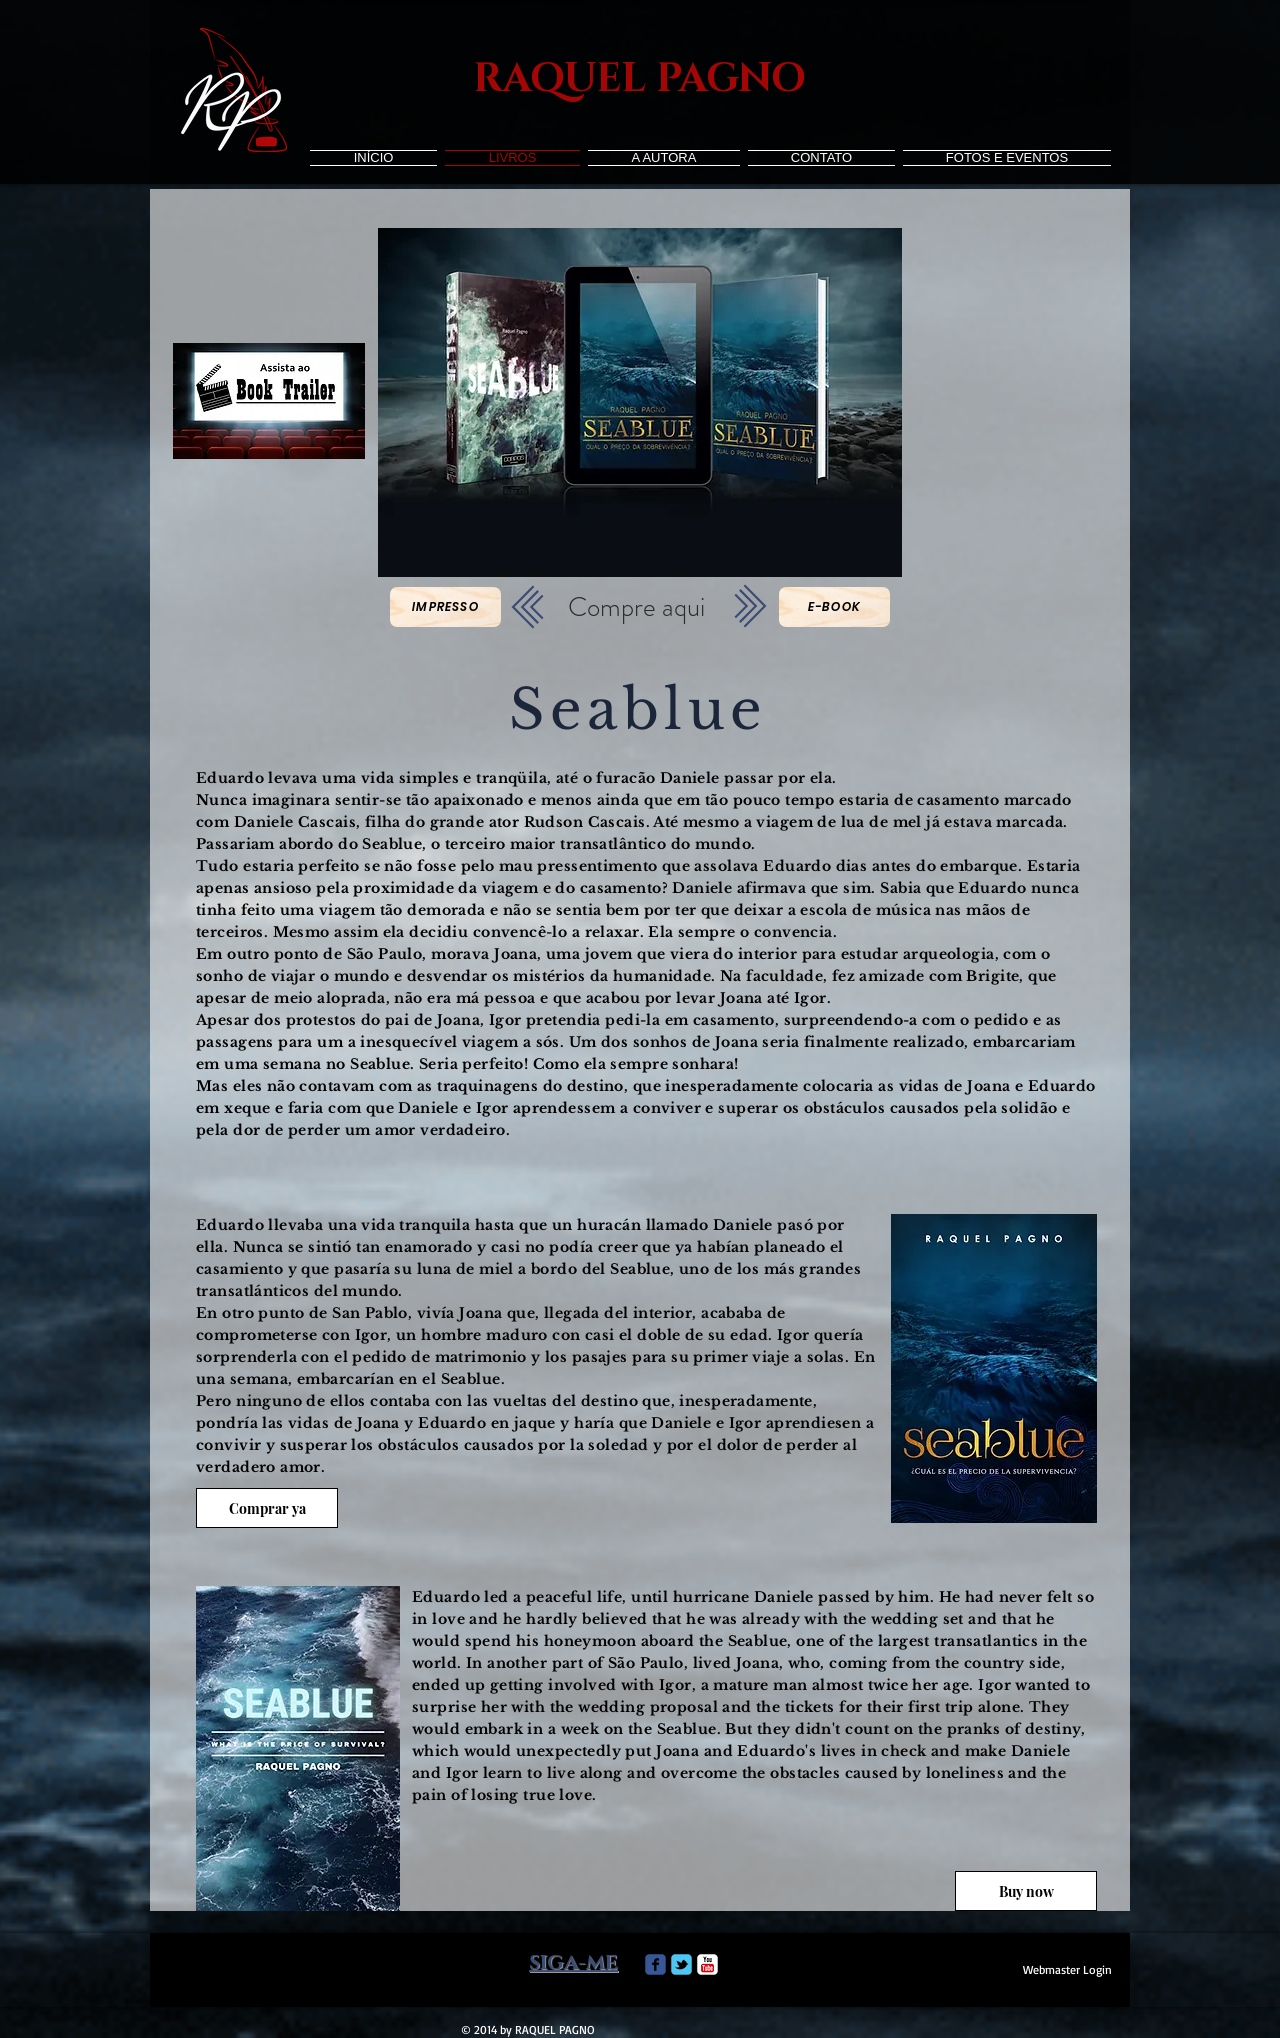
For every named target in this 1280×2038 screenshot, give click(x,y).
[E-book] (834, 607)
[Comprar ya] (267, 1508)
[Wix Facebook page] (655, 1964)
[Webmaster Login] (1067, 1970)
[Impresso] (445, 607)
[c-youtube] (707, 1964)
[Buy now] (1026, 1891)
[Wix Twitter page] (681, 1964)
